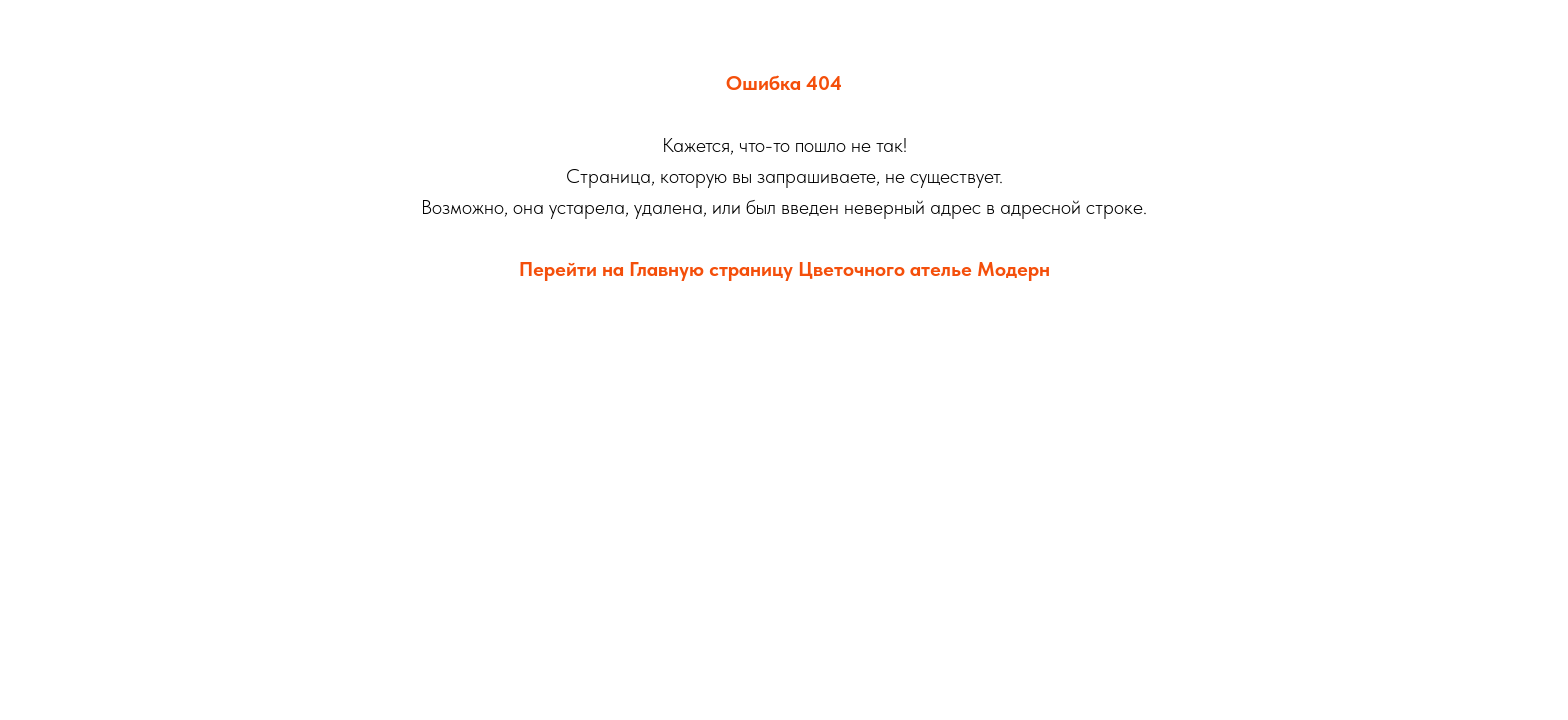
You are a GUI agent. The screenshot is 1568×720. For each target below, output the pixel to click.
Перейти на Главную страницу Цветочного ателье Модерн (784, 269)
